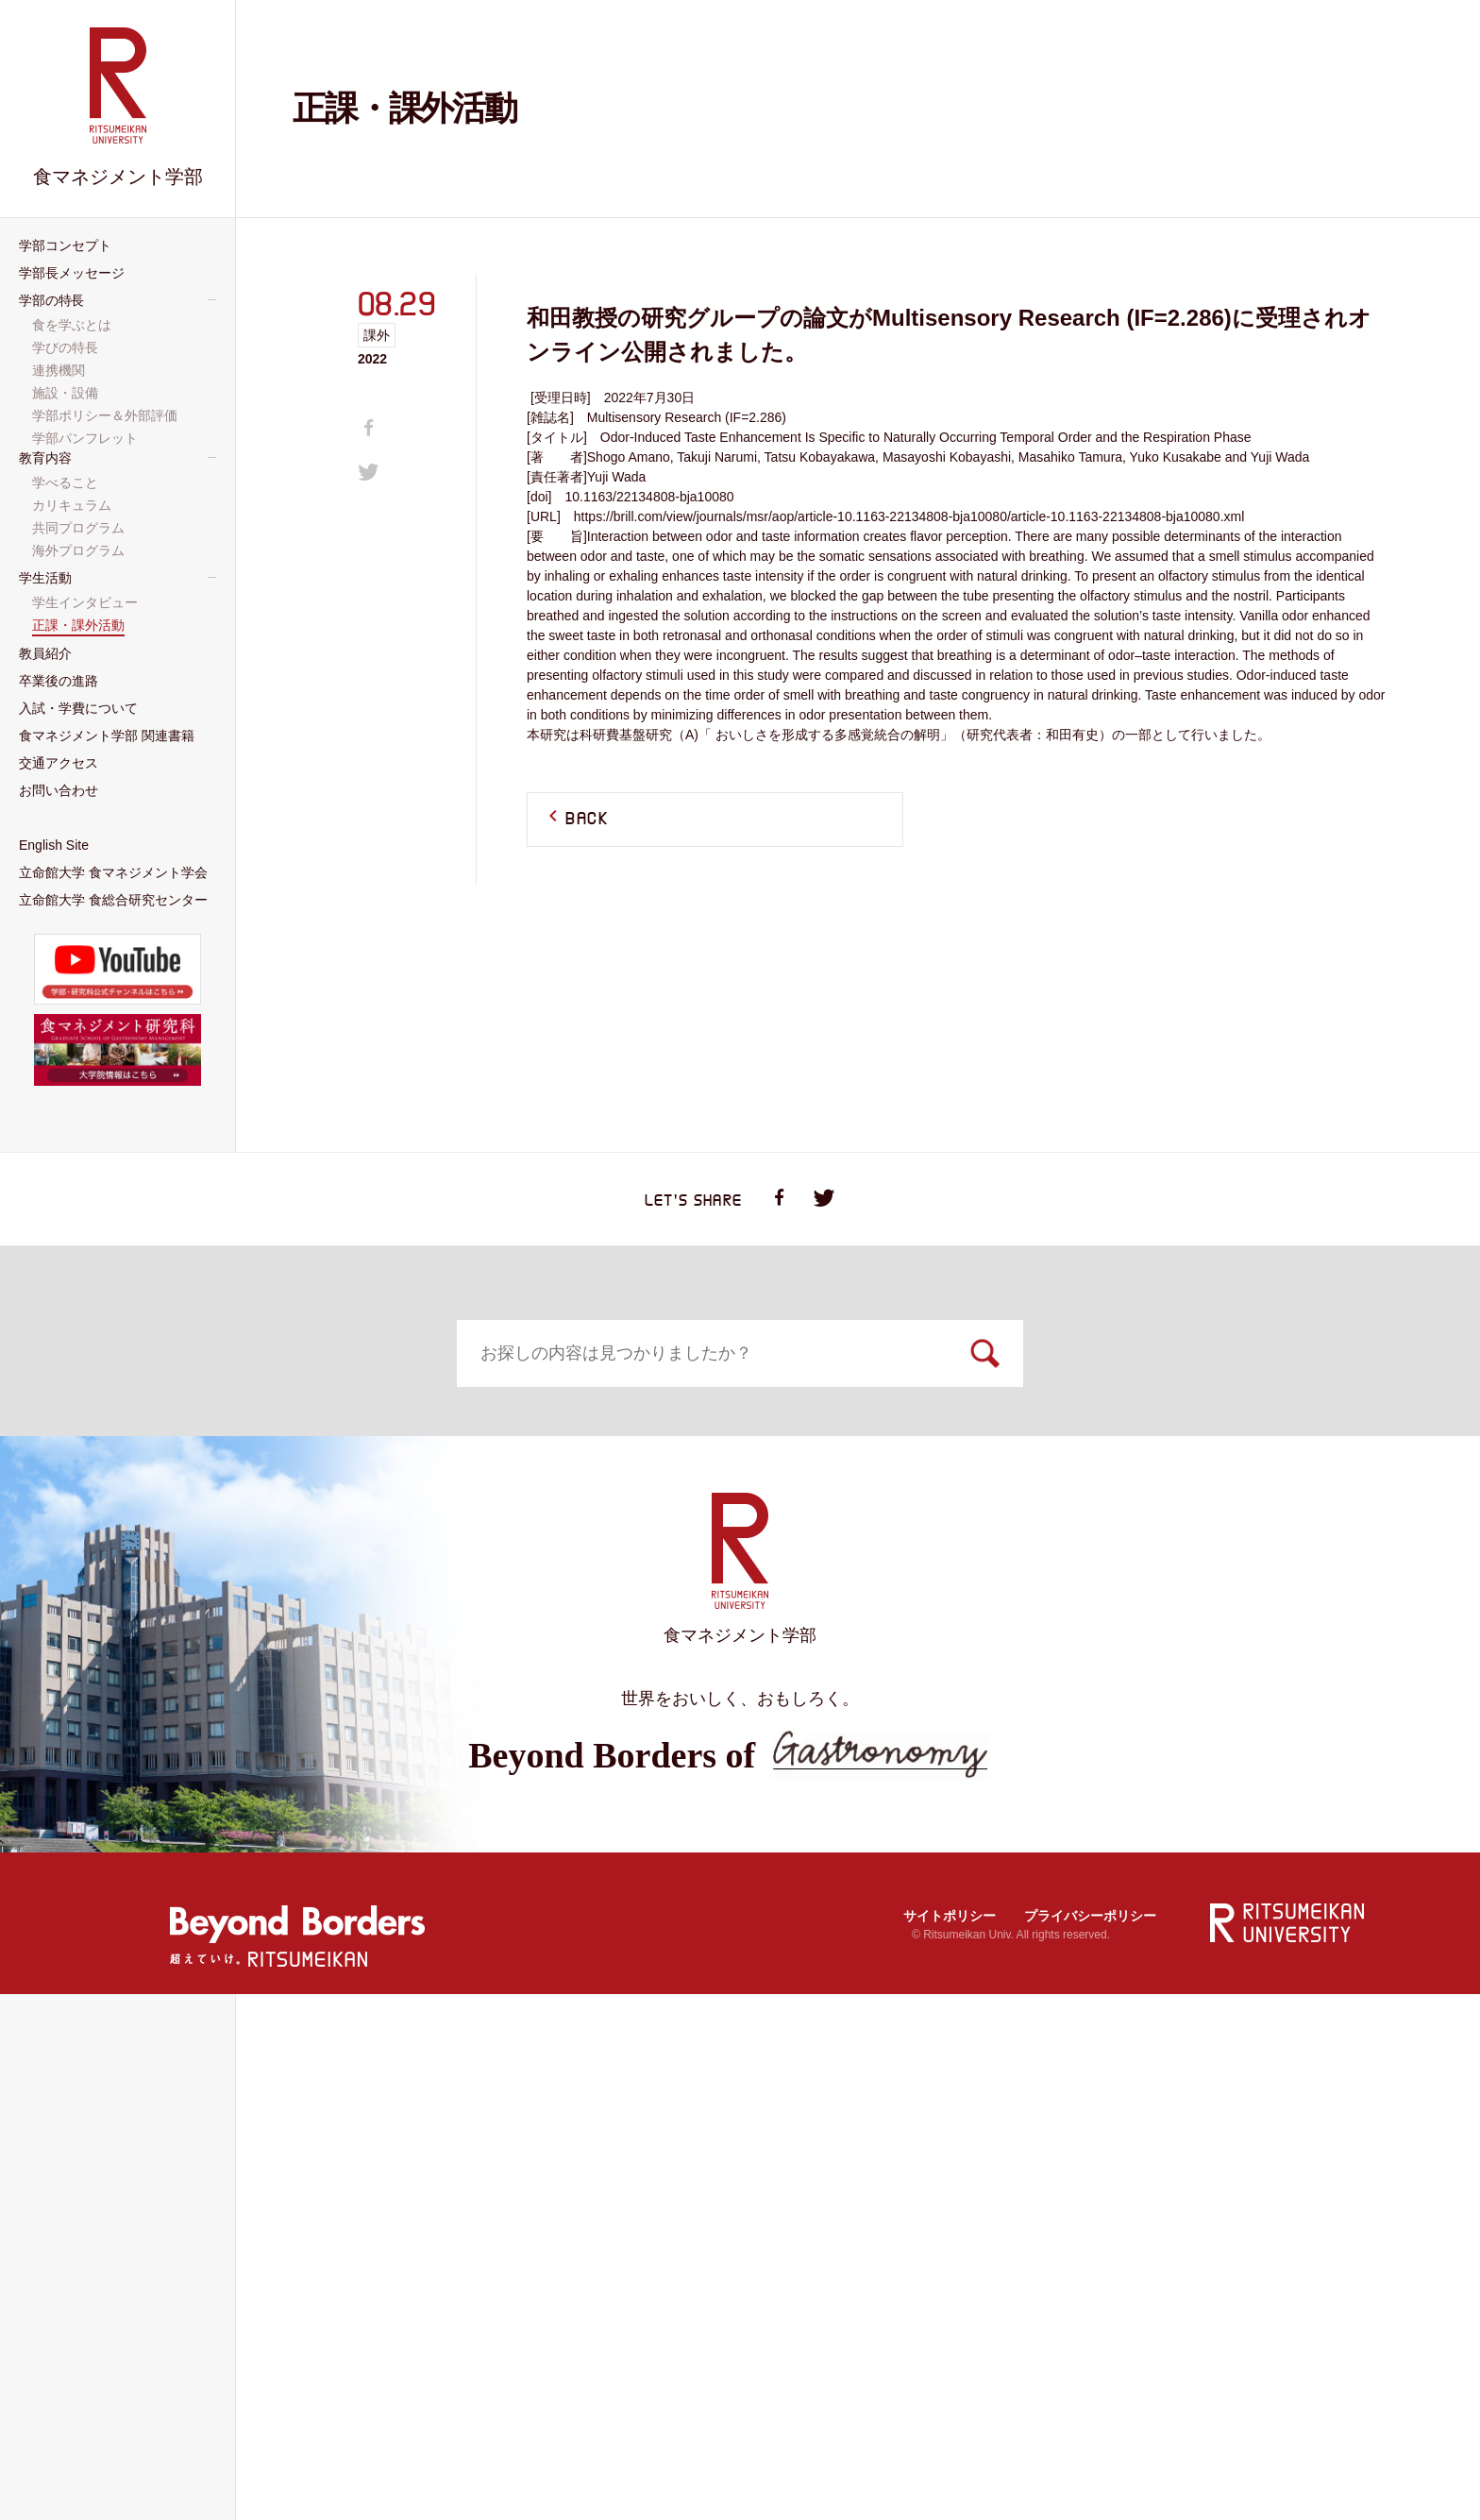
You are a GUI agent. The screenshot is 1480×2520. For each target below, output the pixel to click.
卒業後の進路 (1095, 1623)
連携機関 (1061, 1522)
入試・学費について (312, 1775)
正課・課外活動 (555, 1674)
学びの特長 (1068, 1497)
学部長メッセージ (830, 1446)
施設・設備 (1068, 1546)
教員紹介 (810, 1623)
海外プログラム (286, 1723)
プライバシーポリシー (1090, 2440)
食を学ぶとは (1075, 1472)
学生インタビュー (561, 1649)
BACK (587, 819)
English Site (282, 1853)
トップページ (277, 1446)
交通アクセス (826, 1775)
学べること (273, 1649)
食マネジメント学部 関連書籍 (615, 1775)
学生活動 (541, 1623)
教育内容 (272, 1623)
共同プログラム (286, 1698)
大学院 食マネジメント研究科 (615, 1853)
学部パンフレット (87, 438)
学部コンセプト (553, 1446)
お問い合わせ (1095, 1775)
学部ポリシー (1075, 1571)
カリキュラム (279, 1674)
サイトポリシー (949, 2440)
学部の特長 (1075, 1446)
